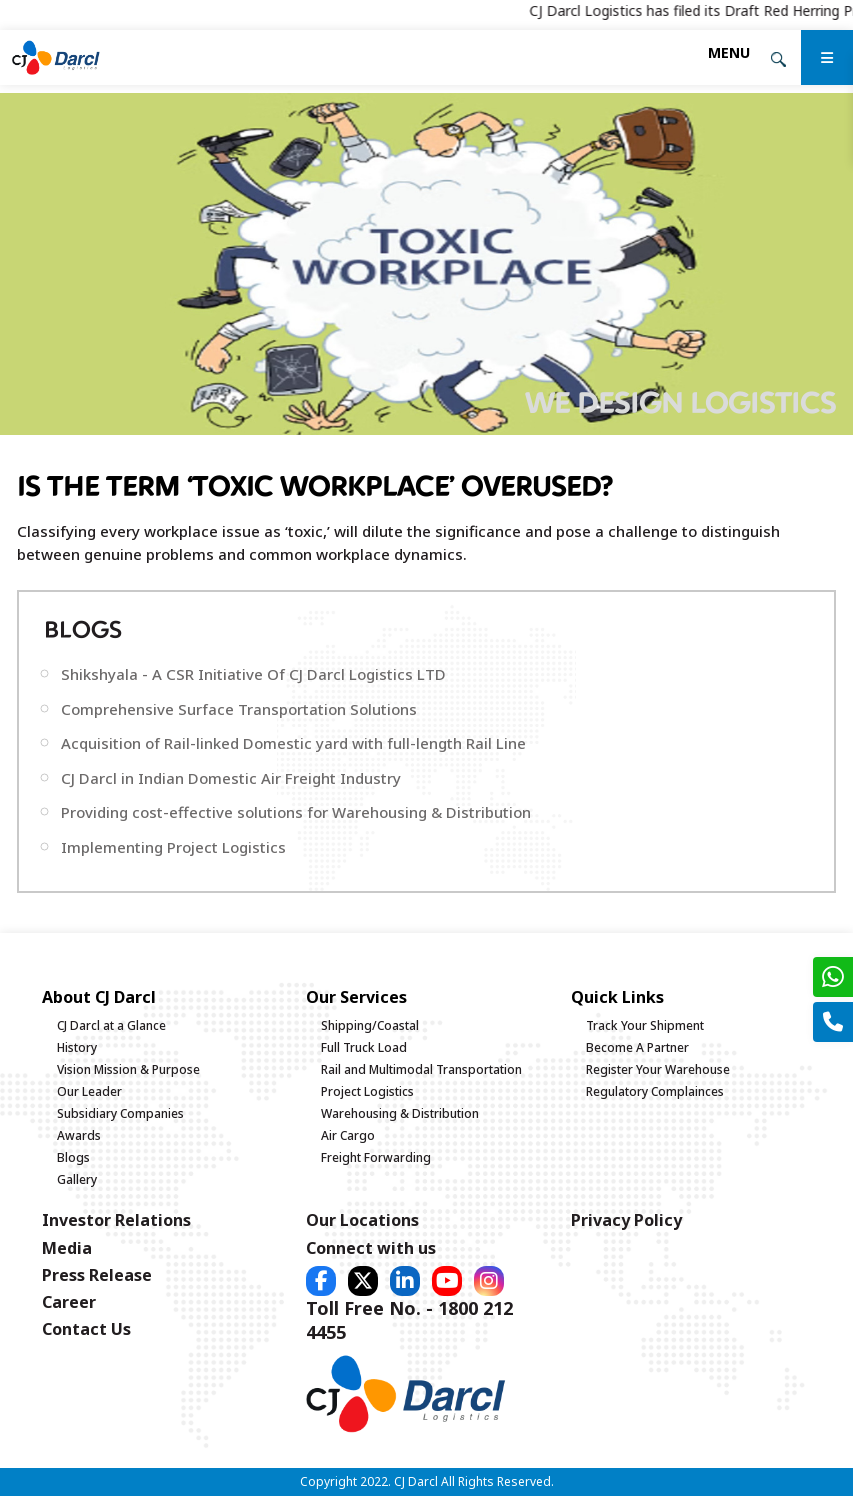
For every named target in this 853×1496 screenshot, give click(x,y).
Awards (79, 1135)
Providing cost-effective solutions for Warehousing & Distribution (296, 812)
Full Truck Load (364, 1047)
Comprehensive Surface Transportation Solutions (239, 709)
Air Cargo (348, 1135)
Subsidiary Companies (120, 1113)
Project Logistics (367, 1091)
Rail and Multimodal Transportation (421, 1069)
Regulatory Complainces (655, 1091)
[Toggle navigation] (729, 52)
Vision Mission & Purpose (128, 1069)
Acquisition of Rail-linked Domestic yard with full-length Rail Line (293, 743)
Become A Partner (637, 1047)
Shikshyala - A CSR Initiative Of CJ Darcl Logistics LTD (253, 674)
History (77, 1047)
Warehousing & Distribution (400, 1113)
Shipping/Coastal (370, 1025)
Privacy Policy (626, 1220)
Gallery (77, 1179)
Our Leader (89, 1091)
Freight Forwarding (376, 1157)
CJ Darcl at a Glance (111, 1025)
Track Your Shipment (645, 1025)
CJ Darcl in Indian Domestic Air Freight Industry (231, 778)
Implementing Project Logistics (173, 847)
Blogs (73, 1157)
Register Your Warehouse (658, 1069)
